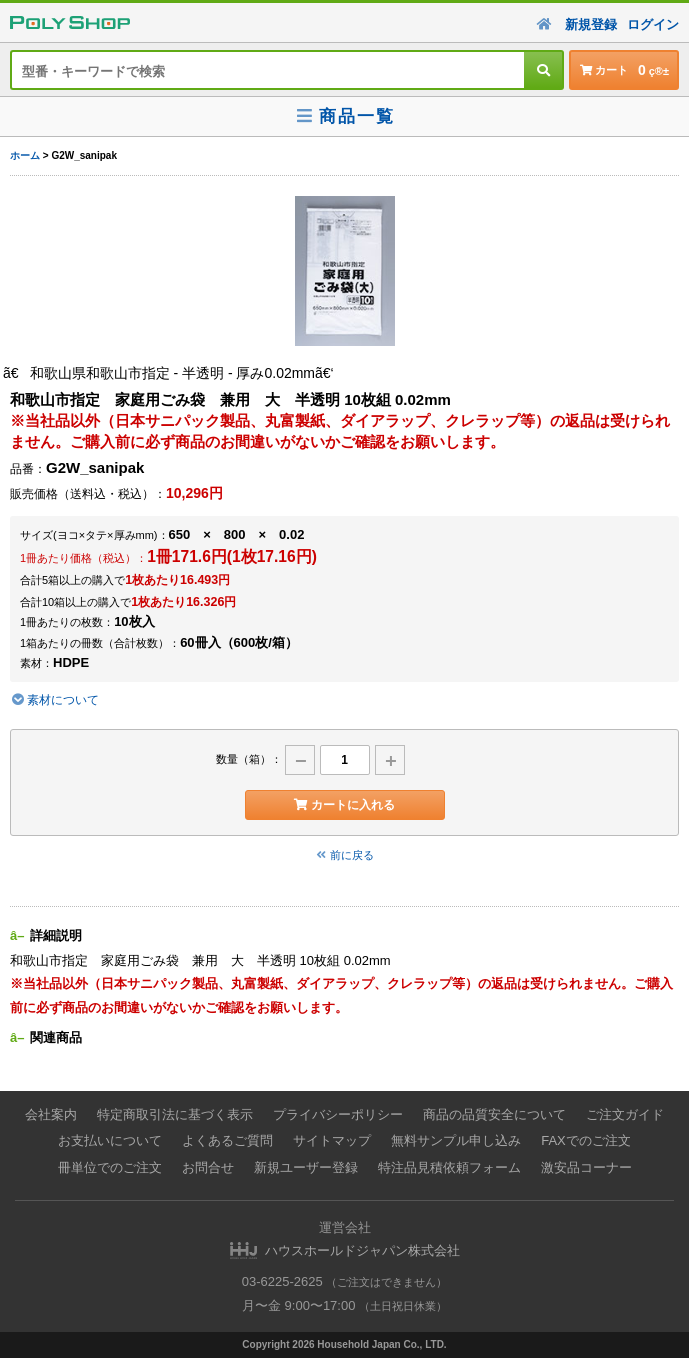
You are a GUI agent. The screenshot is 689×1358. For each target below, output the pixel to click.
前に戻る (345, 855)
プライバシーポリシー (338, 1114)
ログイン (653, 24)
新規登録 (591, 24)
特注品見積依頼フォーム (449, 1167)
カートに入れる (344, 805)
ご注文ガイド (625, 1114)
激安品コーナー (586, 1167)
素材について (54, 700)
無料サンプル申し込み (456, 1140)
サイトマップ (332, 1140)
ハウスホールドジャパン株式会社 (362, 1250)
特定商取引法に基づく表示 (175, 1114)
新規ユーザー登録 (306, 1167)
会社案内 (51, 1114)
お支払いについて (110, 1140)
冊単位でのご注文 (110, 1167)
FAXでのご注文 (586, 1140)
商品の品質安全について (494, 1114)
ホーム (25, 155)
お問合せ (208, 1167)
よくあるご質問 (227, 1140)
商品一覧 (344, 116)
